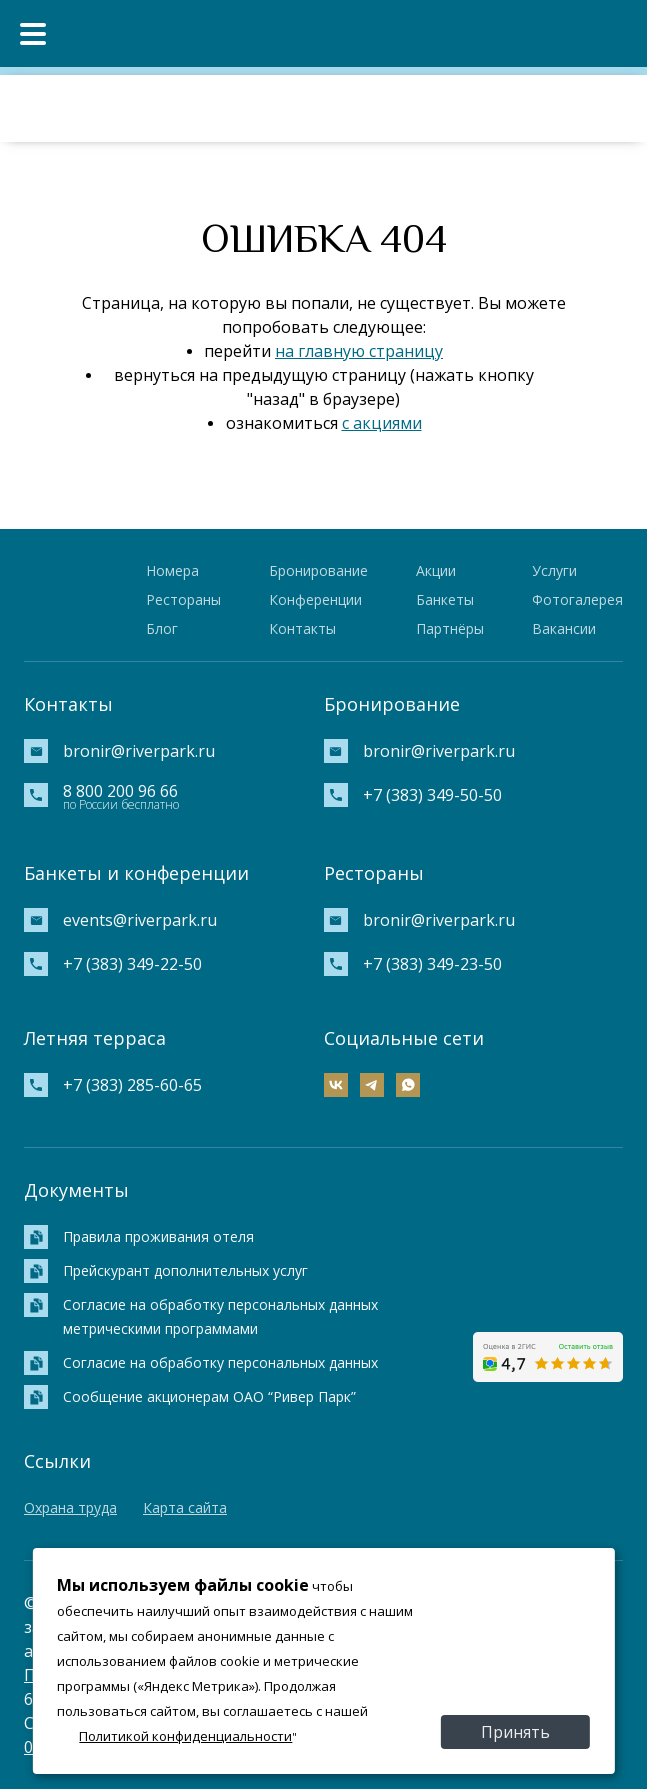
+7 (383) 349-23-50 (432, 964)
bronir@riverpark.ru (139, 751)
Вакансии (564, 628)
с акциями (382, 423)
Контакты (302, 628)
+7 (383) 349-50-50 (432, 795)
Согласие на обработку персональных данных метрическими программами (220, 1316)
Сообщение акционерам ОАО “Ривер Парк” (209, 1396)
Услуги (554, 570)
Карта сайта (185, 1507)
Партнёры (450, 628)
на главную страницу (359, 351)
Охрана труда (70, 1507)
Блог (162, 628)
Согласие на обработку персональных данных (220, 1362)
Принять (515, 1732)
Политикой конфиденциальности (185, 1736)
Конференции (315, 599)
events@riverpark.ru (140, 920)
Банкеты (445, 599)
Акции (436, 570)
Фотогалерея (577, 599)
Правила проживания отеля (158, 1236)
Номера (172, 570)
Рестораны (183, 599)
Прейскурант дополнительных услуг (185, 1270)
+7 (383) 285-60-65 (132, 1085)
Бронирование (318, 570)
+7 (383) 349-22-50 (132, 964)
